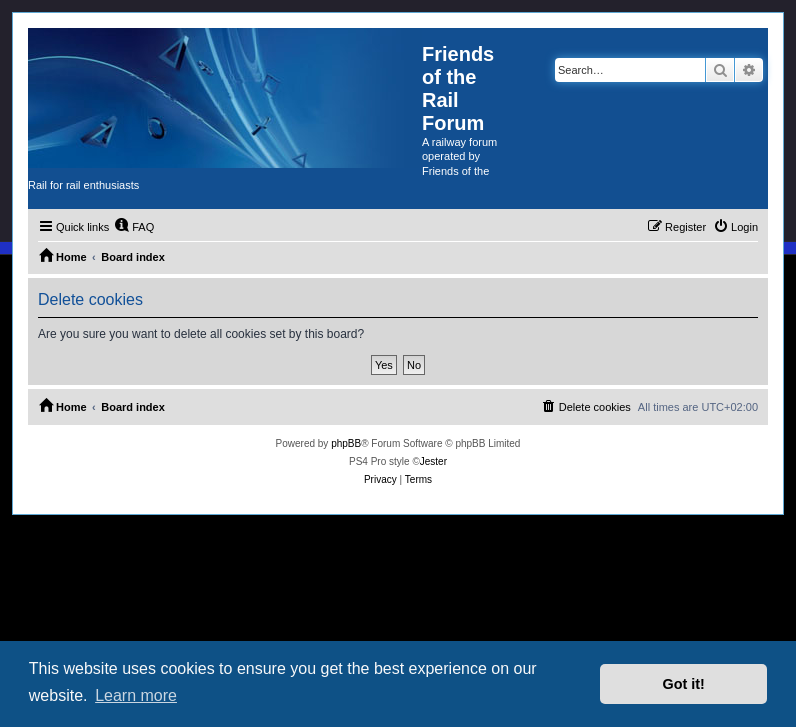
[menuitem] (134, 227)
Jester (433, 461)
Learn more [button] (136, 695)
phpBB (346, 443)
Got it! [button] (684, 684)
